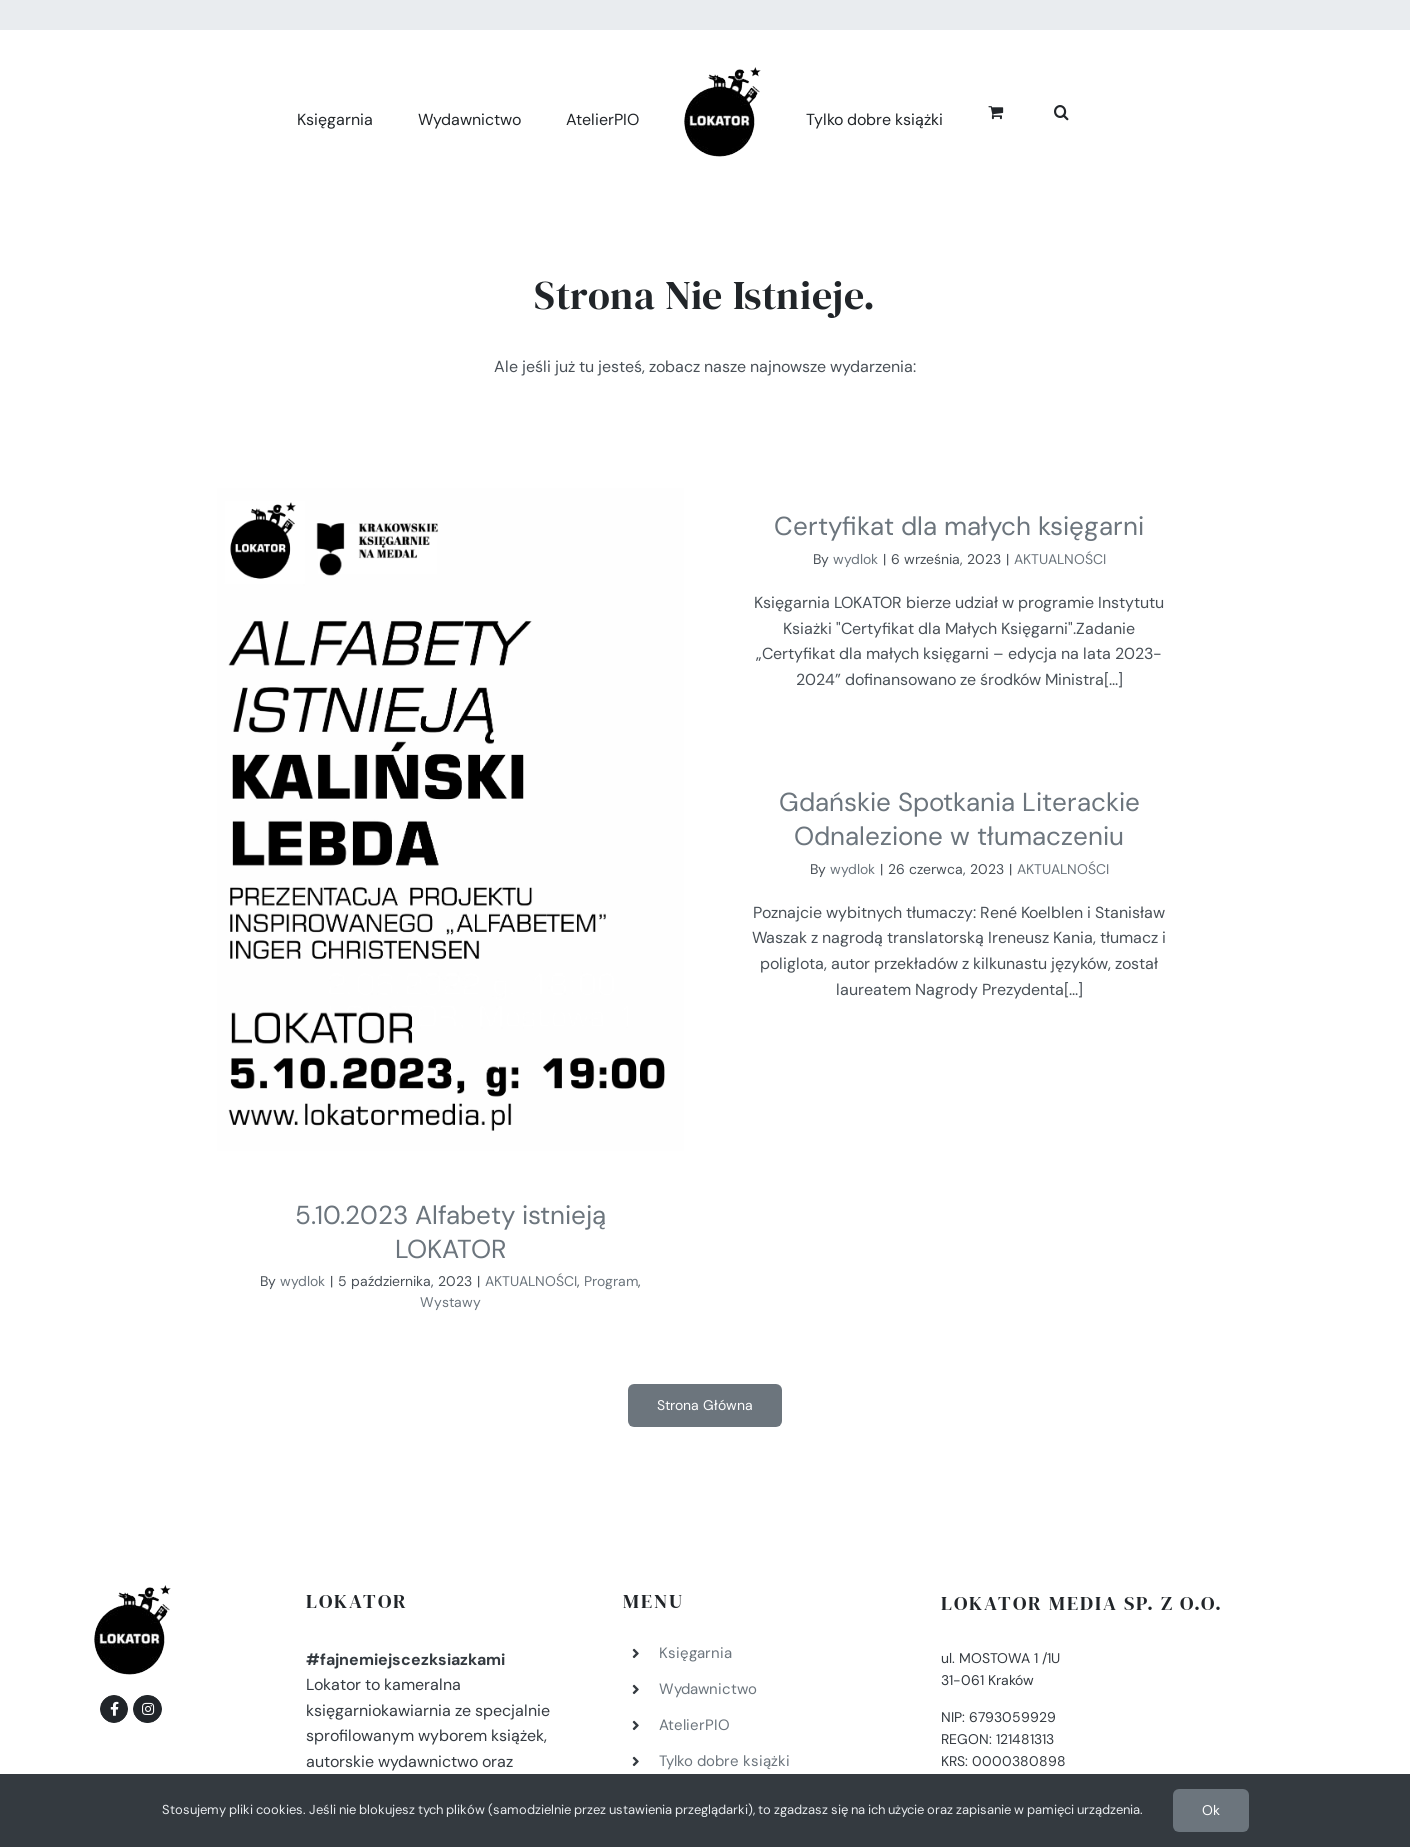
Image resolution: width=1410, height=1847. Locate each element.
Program (611, 1281)
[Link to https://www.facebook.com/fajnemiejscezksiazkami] (114, 1576)
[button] (1061, 109)
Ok (1211, 1810)
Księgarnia (695, 1520)
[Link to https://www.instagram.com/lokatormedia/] (147, 1576)
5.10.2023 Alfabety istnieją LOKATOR (450, 1232)
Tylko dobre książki (724, 1628)
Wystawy (450, 1302)
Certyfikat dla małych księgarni (911, 526)
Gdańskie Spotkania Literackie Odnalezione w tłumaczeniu (987, 752)
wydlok (302, 1281)
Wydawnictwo (708, 1556)
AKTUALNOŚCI (531, 1281)
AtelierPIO (694, 1592)
